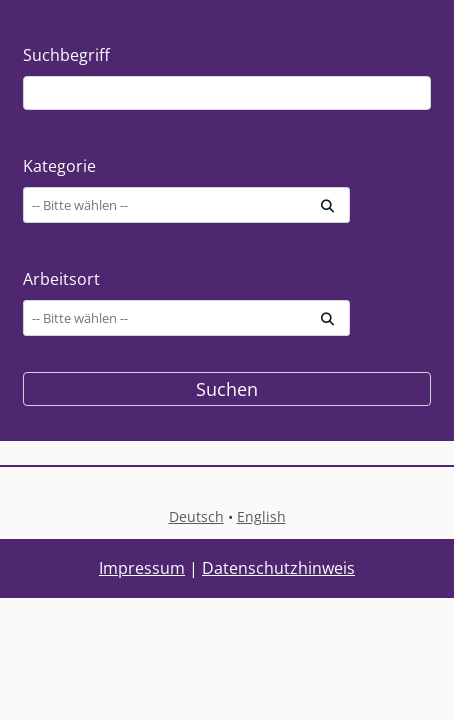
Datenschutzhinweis (278, 568)
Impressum (142, 568)
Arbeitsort (61, 279)
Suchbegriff (66, 55)
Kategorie (59, 166)
